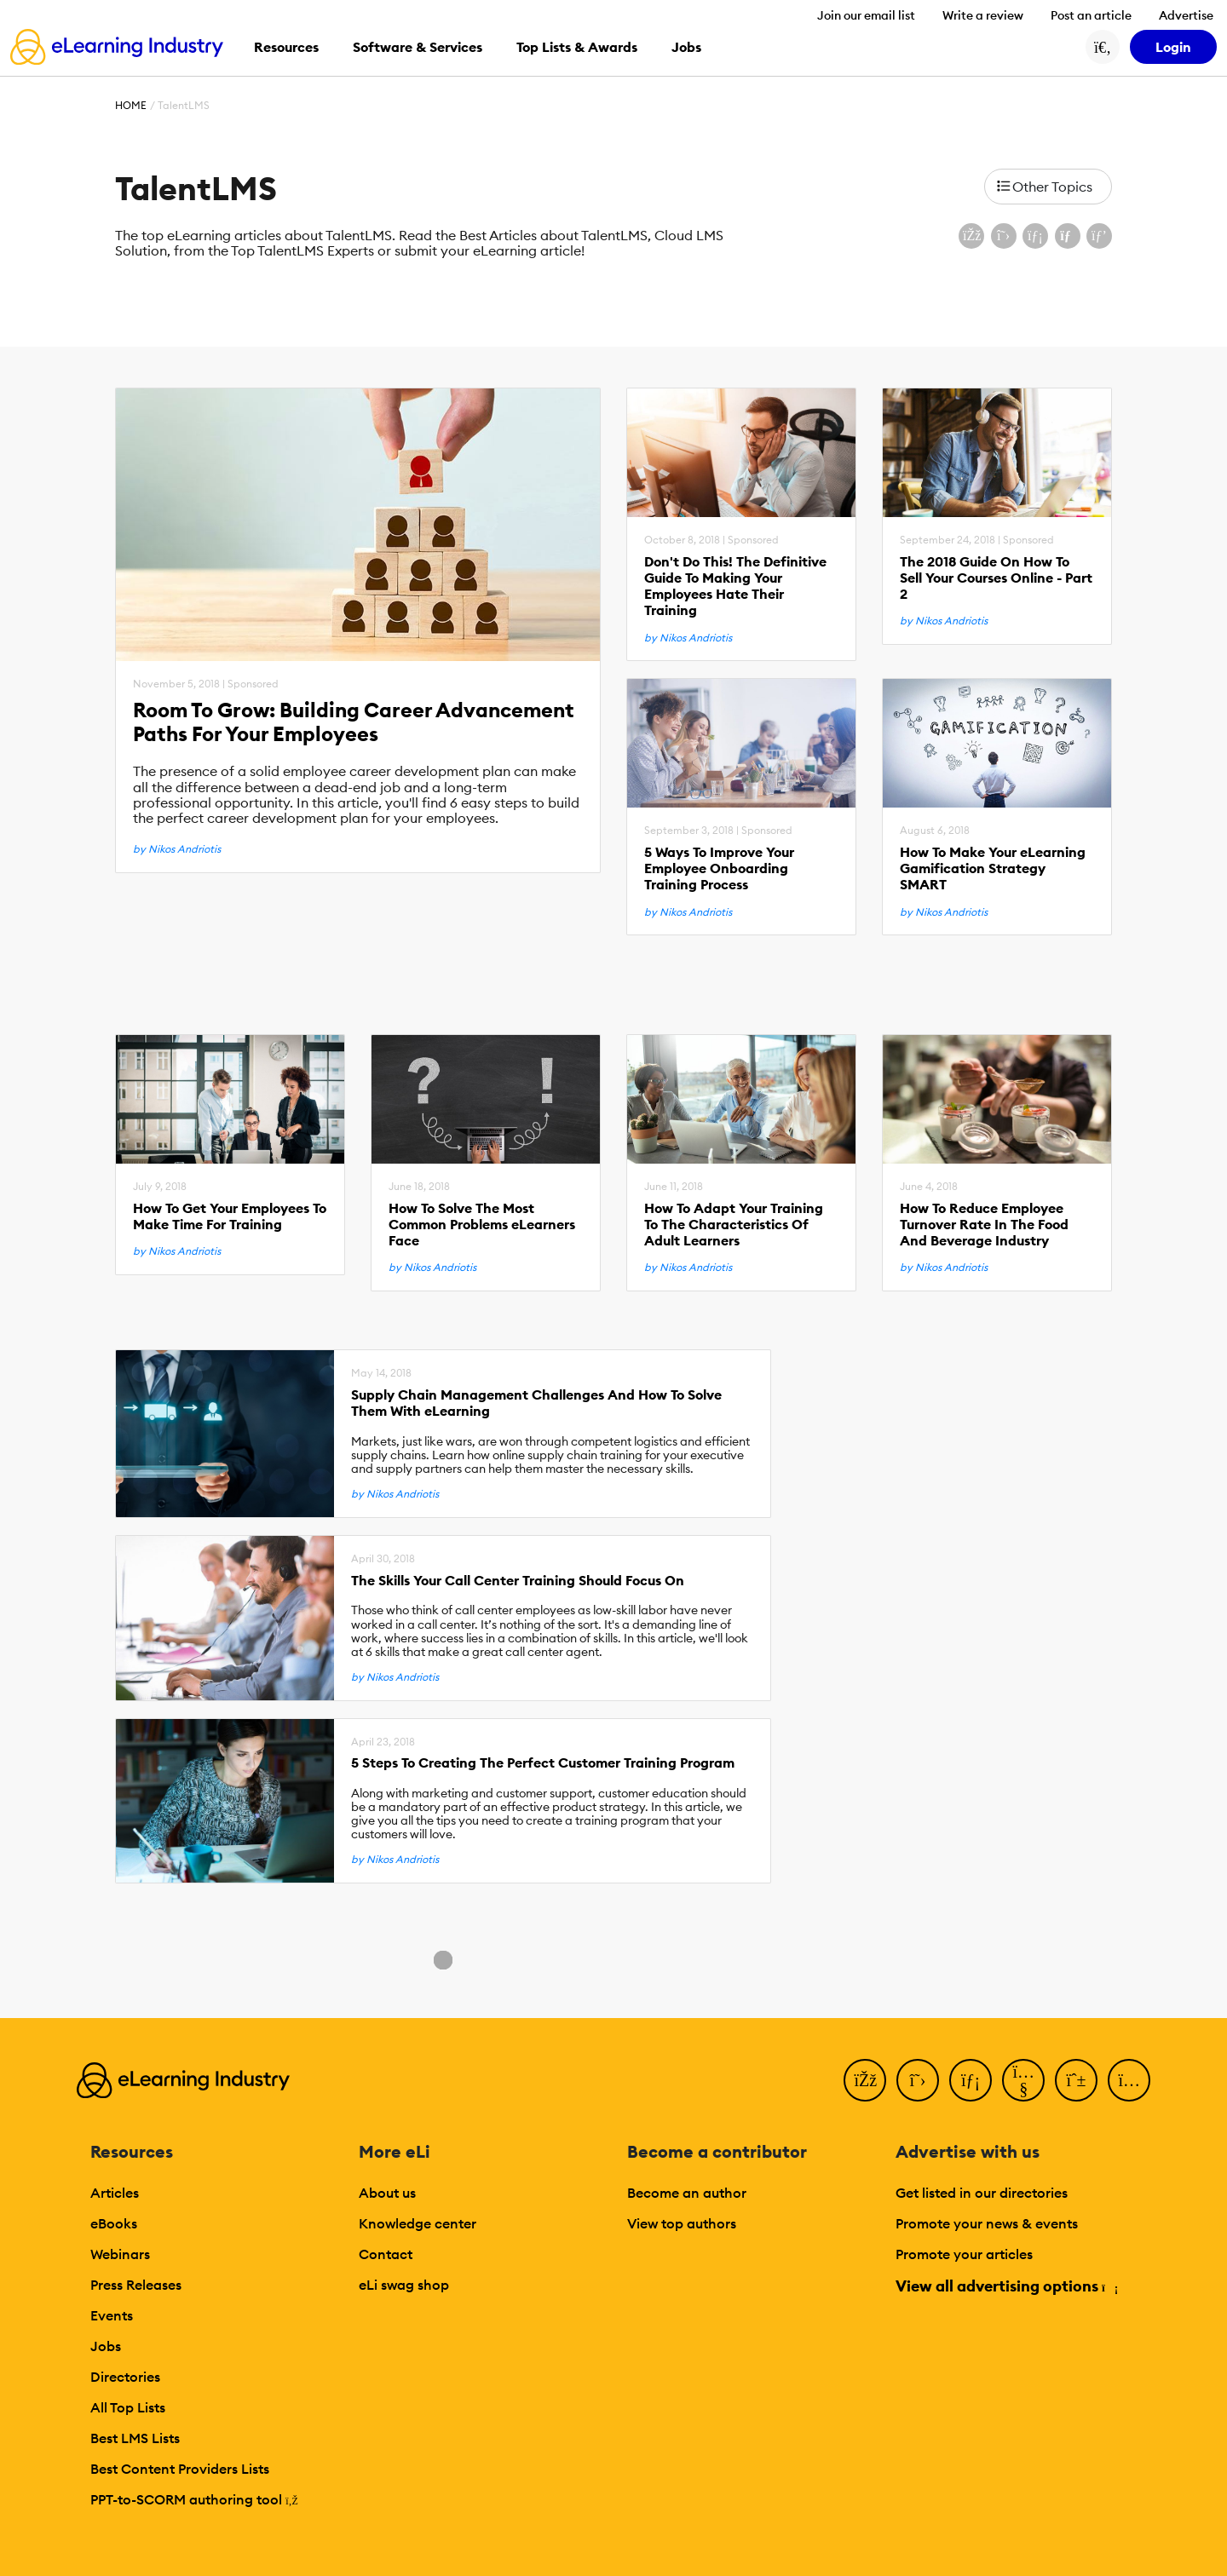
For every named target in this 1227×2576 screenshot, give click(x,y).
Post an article (1091, 15)
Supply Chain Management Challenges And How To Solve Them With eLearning (536, 1403)
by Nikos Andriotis (177, 849)
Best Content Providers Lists (179, 2468)
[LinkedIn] (970, 2080)
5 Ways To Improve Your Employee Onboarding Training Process (719, 868)
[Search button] (1103, 47)
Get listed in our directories (982, 2192)
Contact (385, 2254)
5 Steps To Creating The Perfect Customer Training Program (542, 1763)
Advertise (1186, 15)
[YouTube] (1023, 2080)
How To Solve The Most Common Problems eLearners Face (482, 1224)
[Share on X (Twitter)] (1004, 236)
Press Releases (135, 2284)
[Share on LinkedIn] (1035, 236)
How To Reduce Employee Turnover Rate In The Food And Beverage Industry (984, 1224)
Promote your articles (964, 2254)
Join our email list (866, 15)
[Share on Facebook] (971, 236)
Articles (114, 2192)
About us (387, 2192)
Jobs (105, 2346)
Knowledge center (417, 2223)
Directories (125, 2376)
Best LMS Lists (135, 2438)
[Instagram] (1129, 2080)
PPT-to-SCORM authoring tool (194, 2499)
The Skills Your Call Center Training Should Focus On (517, 1581)
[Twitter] (917, 2080)
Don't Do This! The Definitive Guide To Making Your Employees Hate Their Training (735, 586)
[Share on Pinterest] (1099, 236)
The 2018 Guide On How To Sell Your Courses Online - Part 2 (996, 578)
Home (131, 105)
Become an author (686, 2192)
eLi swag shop (404, 2284)
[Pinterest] (1076, 2080)
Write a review (982, 15)
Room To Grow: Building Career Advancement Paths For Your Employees (353, 722)
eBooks (113, 2223)
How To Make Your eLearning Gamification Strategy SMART (993, 868)
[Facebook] (865, 2080)
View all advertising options (1006, 2286)
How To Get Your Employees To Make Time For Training (229, 1216)
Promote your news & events (987, 2223)
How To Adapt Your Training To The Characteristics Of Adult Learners (733, 1224)
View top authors (681, 2223)
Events (111, 2315)
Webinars (120, 2254)
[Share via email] (1067, 236)
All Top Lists (127, 2407)
